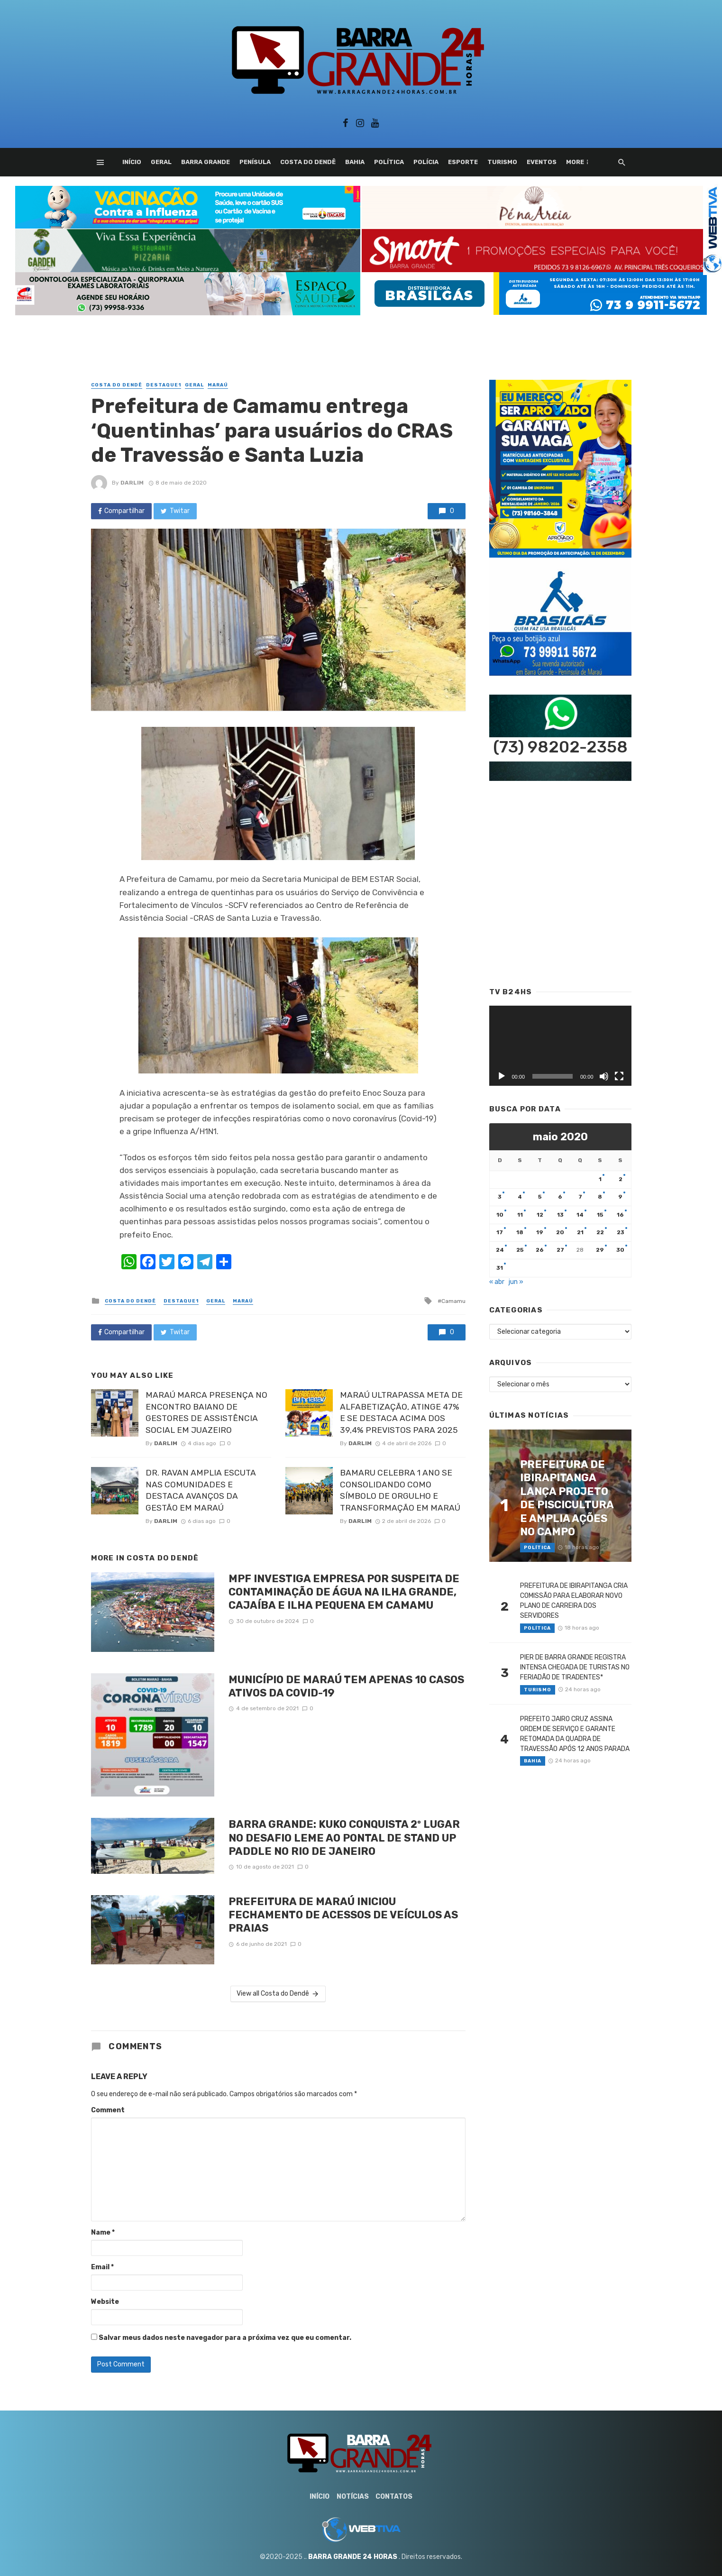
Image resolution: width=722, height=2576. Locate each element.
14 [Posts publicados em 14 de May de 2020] (580, 1214)
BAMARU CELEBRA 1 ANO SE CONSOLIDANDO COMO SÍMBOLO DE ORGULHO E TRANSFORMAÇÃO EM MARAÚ (400, 1490)
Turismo (502, 161)
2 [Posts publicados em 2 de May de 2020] (620, 1179)
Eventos (542, 161)
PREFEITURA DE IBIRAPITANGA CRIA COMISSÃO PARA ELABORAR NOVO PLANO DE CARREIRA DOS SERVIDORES (574, 1601)
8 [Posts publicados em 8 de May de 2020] (600, 1196)
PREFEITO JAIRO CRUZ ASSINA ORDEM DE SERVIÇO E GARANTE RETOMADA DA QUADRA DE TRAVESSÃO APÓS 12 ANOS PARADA (575, 1734)
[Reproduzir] (501, 1076)
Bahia (355, 161)
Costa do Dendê (308, 161)
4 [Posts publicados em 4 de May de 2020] (520, 1196)
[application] (560, 1046)
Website (105, 2302)
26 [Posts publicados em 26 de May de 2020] (540, 1250)
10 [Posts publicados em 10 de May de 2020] (499, 1214)
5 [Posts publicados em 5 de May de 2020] (540, 1196)
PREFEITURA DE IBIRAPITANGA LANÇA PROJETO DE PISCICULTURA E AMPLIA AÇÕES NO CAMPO (566, 1498)
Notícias (353, 2497)
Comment (108, 2110)
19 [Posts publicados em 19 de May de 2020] (539, 1232)
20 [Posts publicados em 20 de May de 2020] (560, 1232)
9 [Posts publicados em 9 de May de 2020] (620, 1196)
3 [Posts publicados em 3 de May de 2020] (500, 1196)
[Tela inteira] (619, 1076)
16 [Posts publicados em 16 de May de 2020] (620, 1214)
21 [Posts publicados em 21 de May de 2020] (580, 1232)
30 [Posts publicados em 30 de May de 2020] (620, 1250)
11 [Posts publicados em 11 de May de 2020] (520, 1214)
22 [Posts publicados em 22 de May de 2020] (600, 1232)
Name (103, 2232)
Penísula (255, 161)
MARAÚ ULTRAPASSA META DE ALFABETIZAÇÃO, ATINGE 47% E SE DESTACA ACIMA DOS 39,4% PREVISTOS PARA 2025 (401, 1412)
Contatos (393, 2497)
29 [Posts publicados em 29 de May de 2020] (600, 1250)
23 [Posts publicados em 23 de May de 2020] (620, 1232)
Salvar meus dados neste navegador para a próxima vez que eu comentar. (225, 2338)
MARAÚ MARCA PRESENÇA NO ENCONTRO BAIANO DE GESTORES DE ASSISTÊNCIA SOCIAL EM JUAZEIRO (206, 1412)
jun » (516, 1282)
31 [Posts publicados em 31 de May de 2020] (499, 1268)
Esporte (463, 161)
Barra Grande (205, 161)
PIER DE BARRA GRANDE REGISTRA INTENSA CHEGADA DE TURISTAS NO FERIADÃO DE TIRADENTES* (575, 1667)
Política (389, 161)
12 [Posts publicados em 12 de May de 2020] (540, 1214)
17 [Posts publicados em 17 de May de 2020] (499, 1232)
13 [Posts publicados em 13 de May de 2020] (560, 1214)
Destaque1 (163, 385)
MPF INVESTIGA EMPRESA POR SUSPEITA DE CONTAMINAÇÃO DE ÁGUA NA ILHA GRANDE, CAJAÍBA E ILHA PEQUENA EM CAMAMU (343, 1592)
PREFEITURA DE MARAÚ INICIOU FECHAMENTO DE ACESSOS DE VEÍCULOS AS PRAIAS (343, 1915)
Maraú (218, 385)
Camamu (453, 1301)
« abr (496, 1282)
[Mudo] (604, 1076)
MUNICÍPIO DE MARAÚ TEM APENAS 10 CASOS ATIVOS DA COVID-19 (346, 1686)
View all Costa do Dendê (278, 1993)
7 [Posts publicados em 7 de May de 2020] (580, 1196)
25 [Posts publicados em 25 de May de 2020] (520, 1250)
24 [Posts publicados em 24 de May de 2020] (500, 1250)
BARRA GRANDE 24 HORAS (352, 2557)
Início (131, 161)
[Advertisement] (361, 336)
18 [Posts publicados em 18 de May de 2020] (519, 1232)
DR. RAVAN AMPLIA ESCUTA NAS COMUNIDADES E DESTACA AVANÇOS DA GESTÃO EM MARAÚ (201, 1490)
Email (102, 2267)
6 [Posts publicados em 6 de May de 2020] (560, 1196)
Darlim (132, 482)
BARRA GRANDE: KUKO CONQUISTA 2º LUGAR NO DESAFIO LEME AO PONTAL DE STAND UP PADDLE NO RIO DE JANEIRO (344, 1837)
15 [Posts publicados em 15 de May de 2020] (600, 1214)
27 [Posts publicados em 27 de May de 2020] (560, 1250)
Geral (161, 161)
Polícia (426, 161)
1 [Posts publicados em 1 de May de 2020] (600, 1179)
